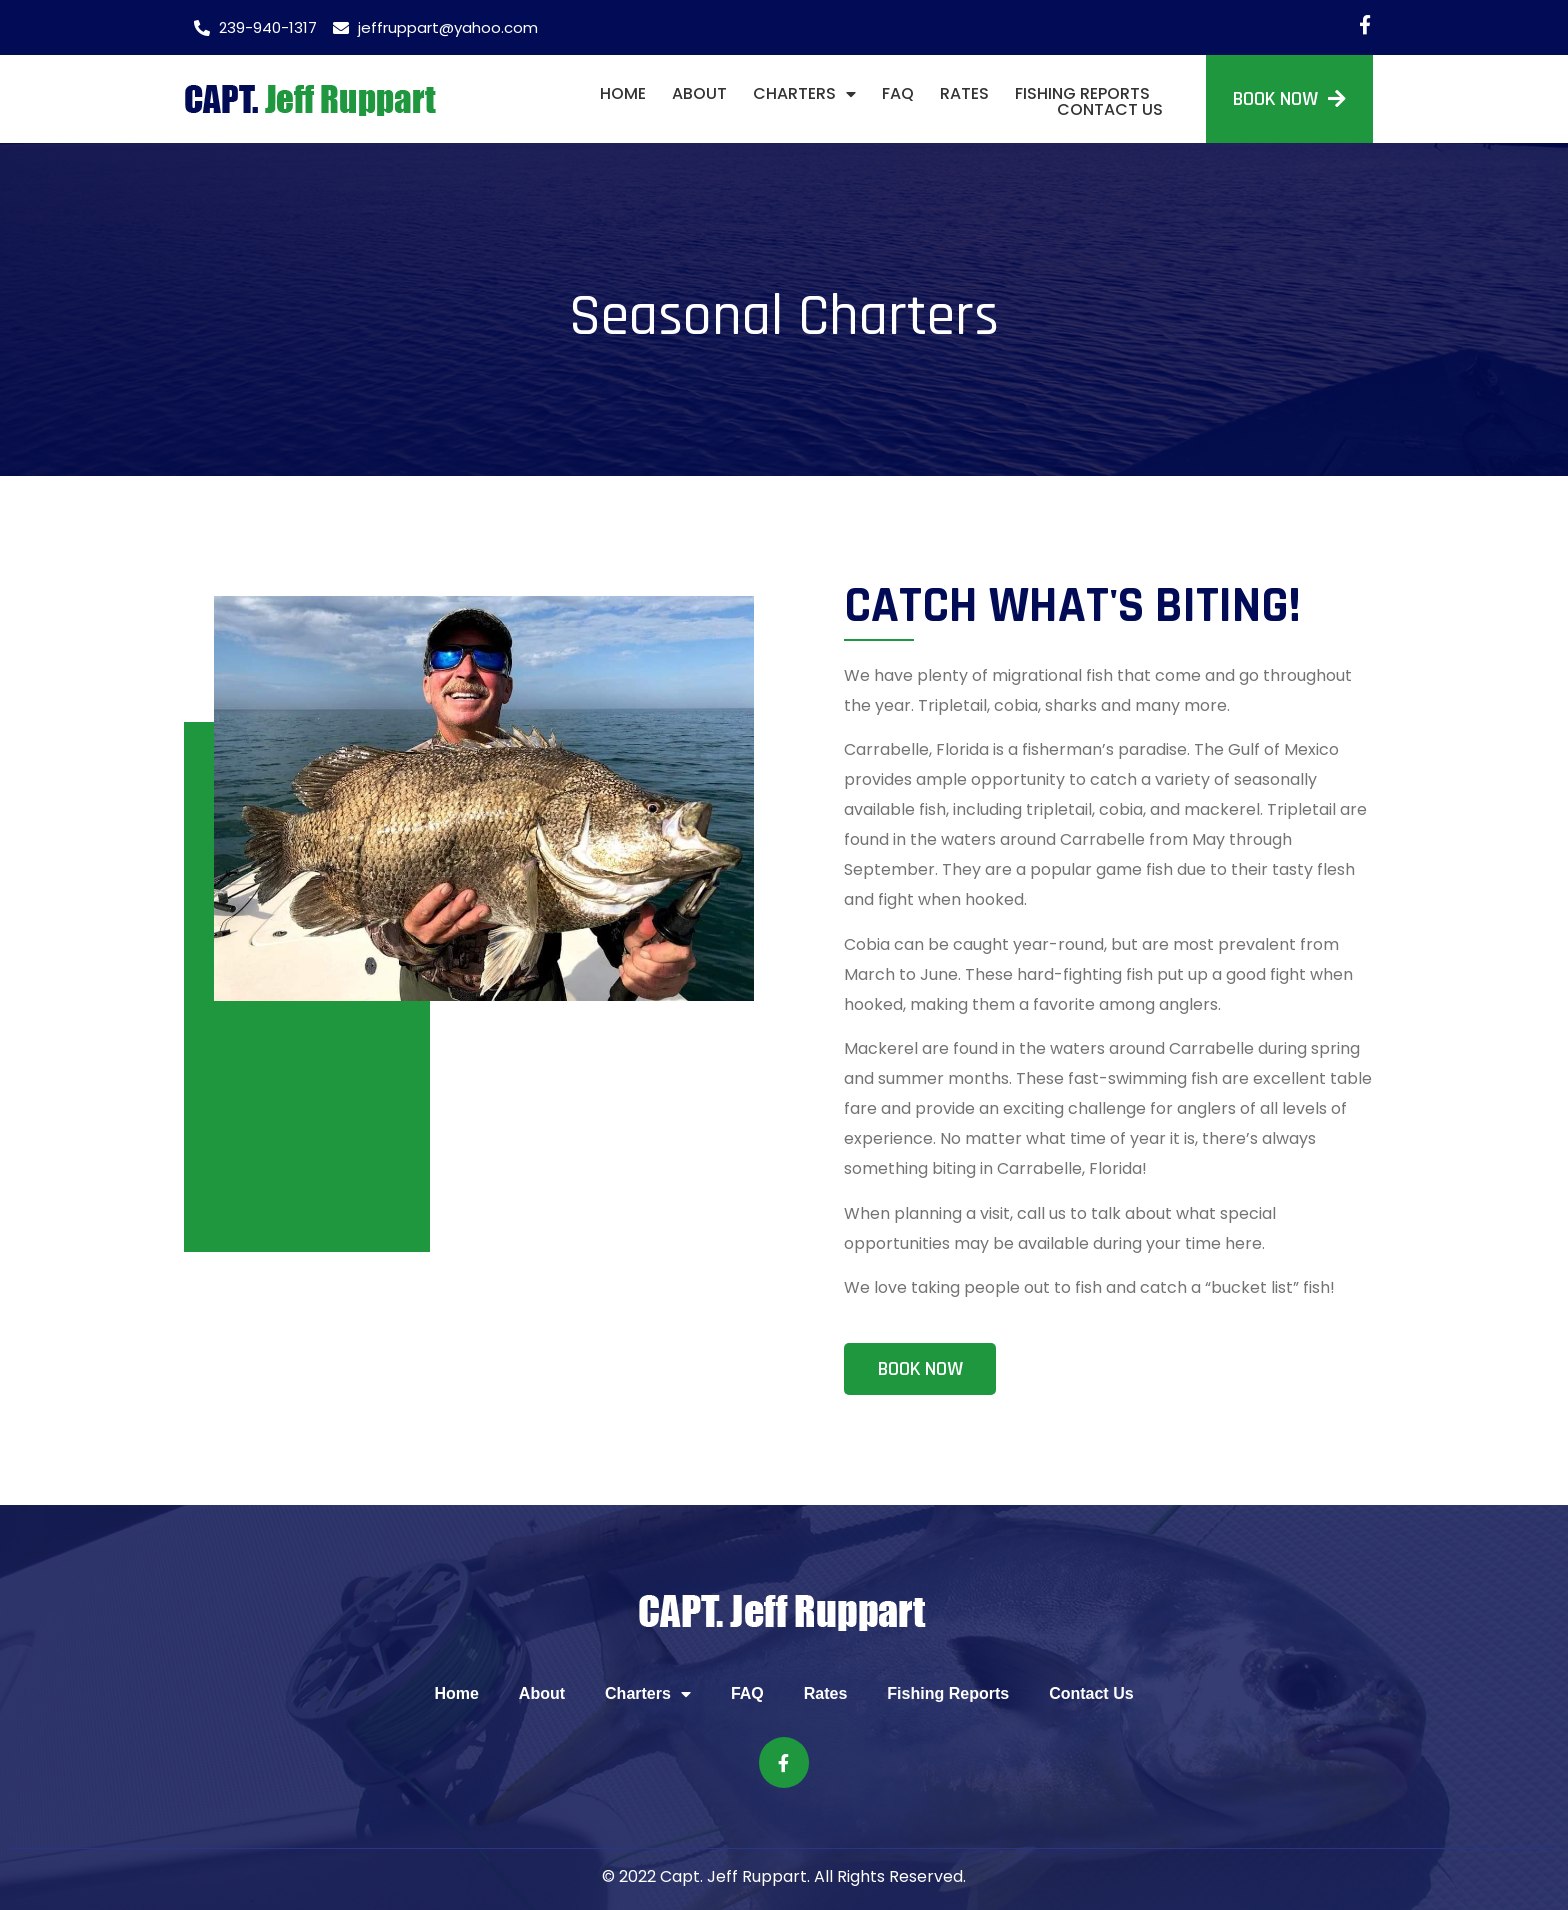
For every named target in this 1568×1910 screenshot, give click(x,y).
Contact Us (1110, 110)
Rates (964, 94)
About (699, 94)
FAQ (898, 94)
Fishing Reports (1082, 94)
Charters (804, 94)
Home (623, 94)
